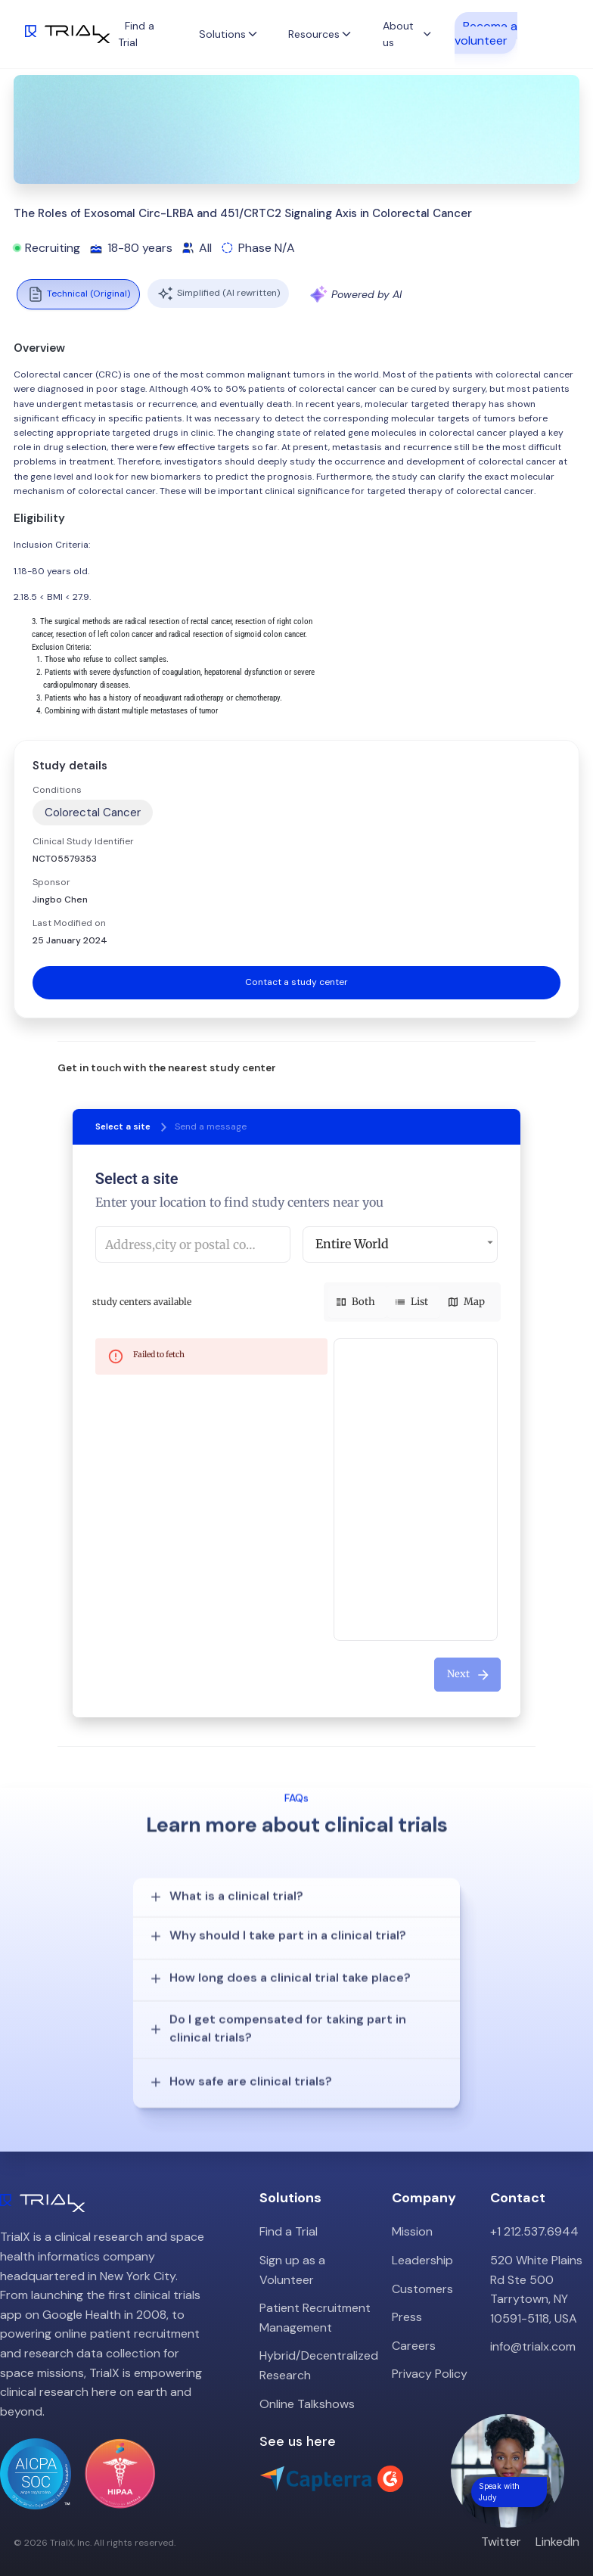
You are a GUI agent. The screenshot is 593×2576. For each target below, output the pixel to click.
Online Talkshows (307, 2382)
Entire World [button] (352, 1243)
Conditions (57, 790)
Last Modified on (69, 923)
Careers (414, 2324)
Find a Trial (288, 2210)
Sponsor (51, 882)
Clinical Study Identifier (83, 841)
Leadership (422, 2239)
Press (407, 2296)
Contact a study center (296, 982)
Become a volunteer (486, 32)
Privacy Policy (429, 2352)
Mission (412, 2210)
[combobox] (192, 1244)
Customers (422, 2267)
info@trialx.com (533, 2325)
